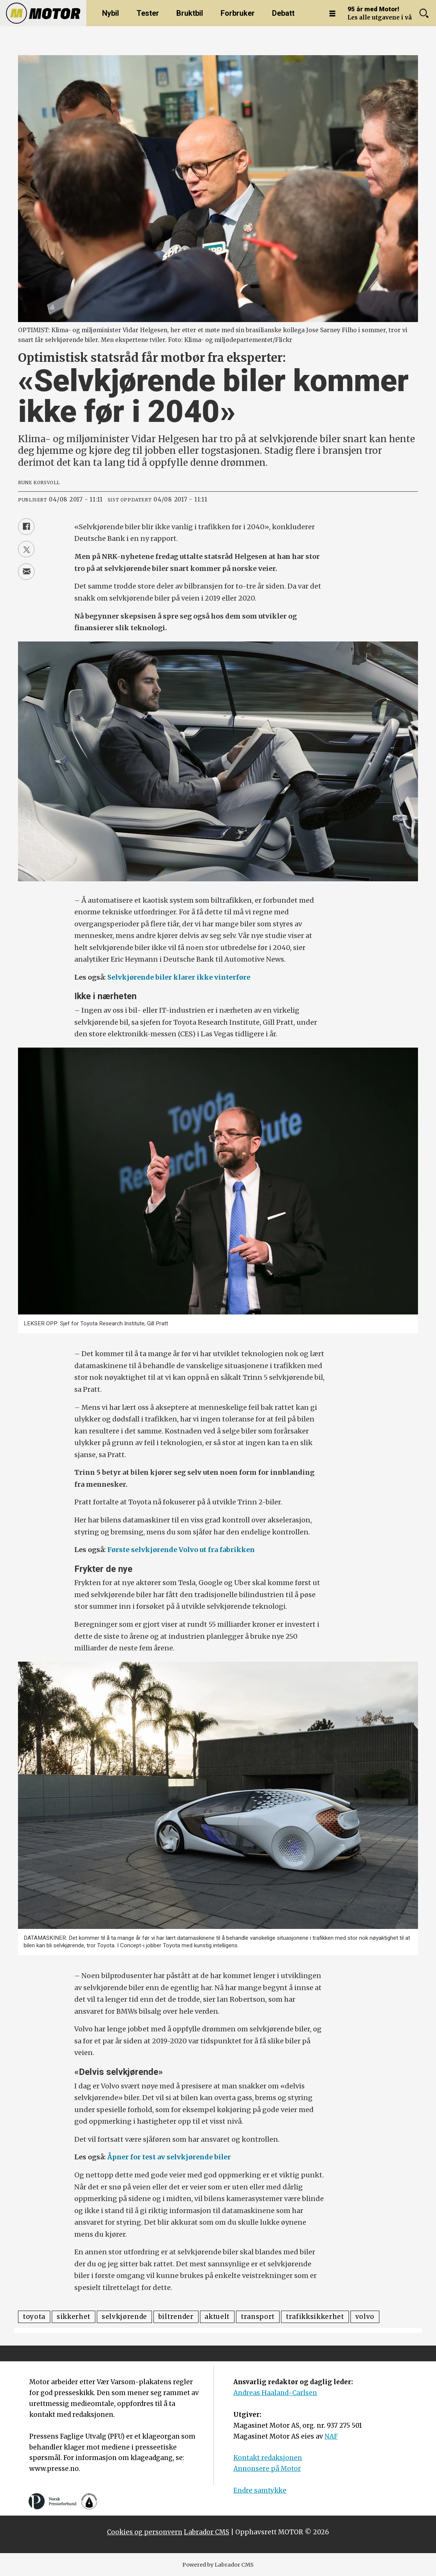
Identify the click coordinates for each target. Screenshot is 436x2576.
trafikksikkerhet (315, 2317)
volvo (364, 2317)
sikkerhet (73, 2317)
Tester (148, 13)
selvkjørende (124, 2317)
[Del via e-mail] (26, 571)
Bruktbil (189, 13)
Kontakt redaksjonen (267, 2458)
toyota (34, 2317)
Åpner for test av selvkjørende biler (169, 2157)
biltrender (176, 2317)
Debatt (283, 13)
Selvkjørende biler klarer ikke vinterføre (178, 977)
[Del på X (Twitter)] (26, 549)
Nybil (110, 13)
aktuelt (217, 2317)
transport (258, 2317)
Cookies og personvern (144, 2532)
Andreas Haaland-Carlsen (275, 2393)
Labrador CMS (206, 2532)
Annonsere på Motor (267, 2469)
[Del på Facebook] (26, 526)
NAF (331, 2436)
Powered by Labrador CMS (218, 2564)
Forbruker (238, 13)
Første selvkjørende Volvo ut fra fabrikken (180, 1549)
